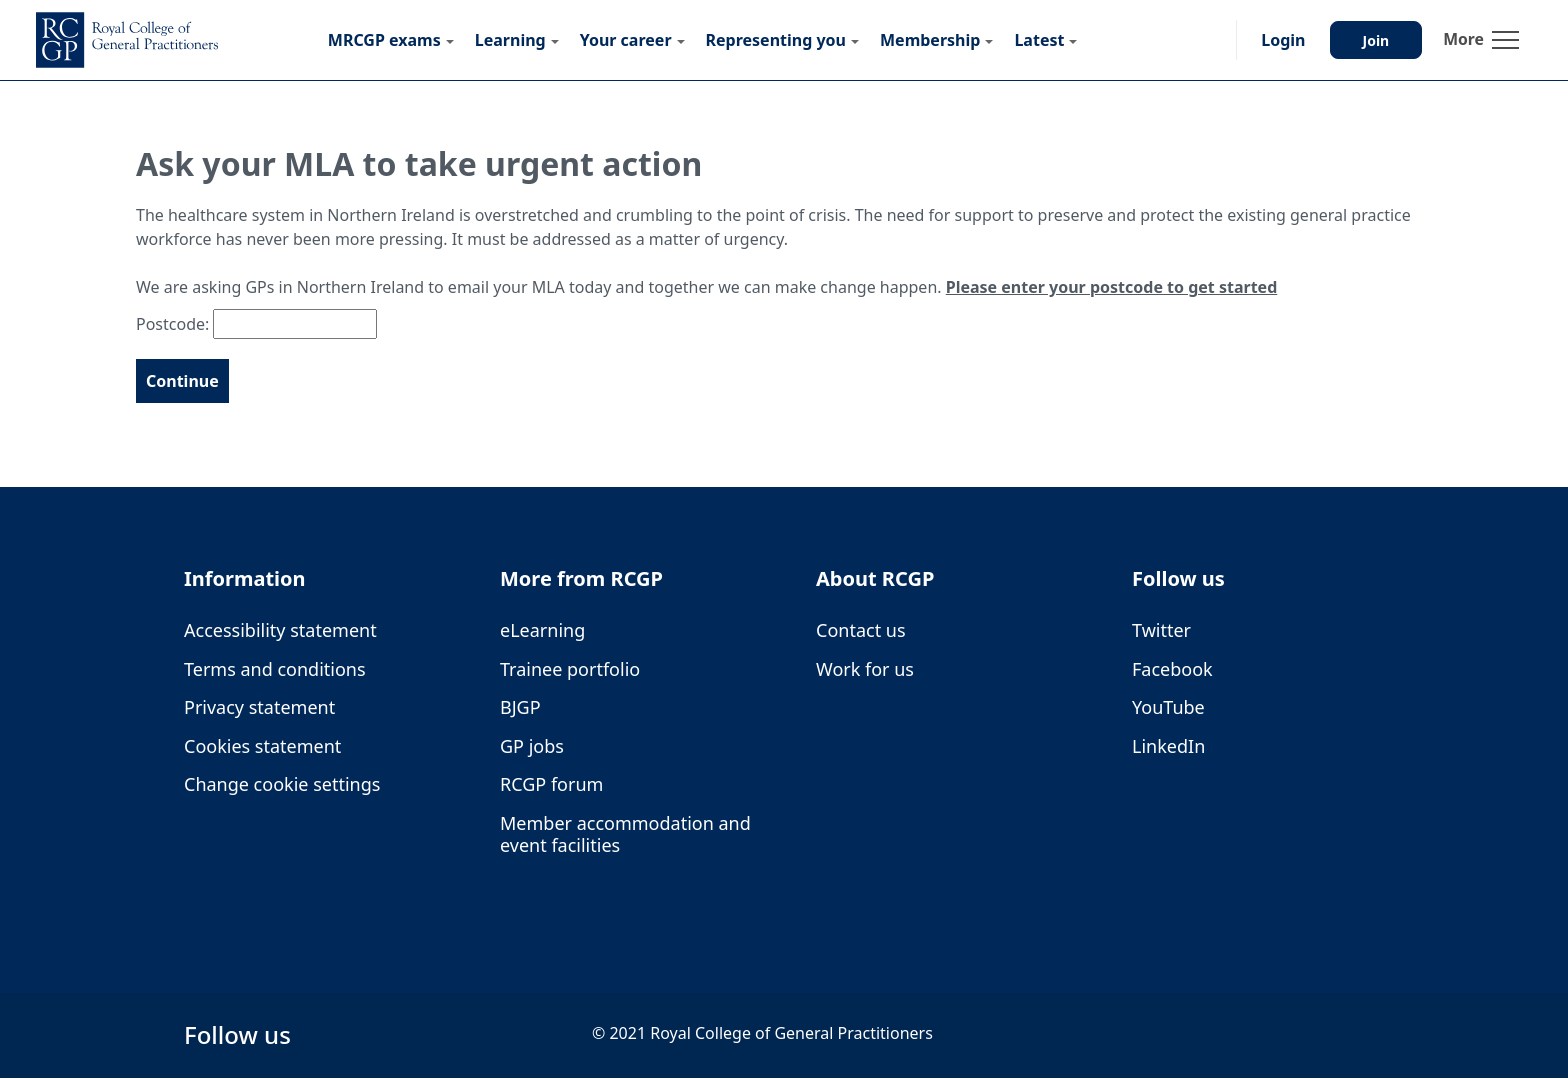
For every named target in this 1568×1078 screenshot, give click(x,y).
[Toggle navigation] (1481, 40)
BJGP (520, 707)
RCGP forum (551, 784)
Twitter (1161, 630)
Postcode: (172, 324)
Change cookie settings (282, 784)
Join (1376, 40)
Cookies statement (262, 746)
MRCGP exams (384, 40)
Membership (930, 40)
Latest (1039, 40)
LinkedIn (1168, 746)
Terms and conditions (275, 669)
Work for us (865, 669)
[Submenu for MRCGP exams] (450, 40)
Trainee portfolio (570, 669)
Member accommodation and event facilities (625, 834)
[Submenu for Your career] (681, 40)
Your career (626, 40)
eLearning (542, 630)
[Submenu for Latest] (1073, 40)
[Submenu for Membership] (989, 40)
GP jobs (532, 746)
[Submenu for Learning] (555, 40)
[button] (1202, 40)
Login (1283, 40)
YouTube (1168, 707)
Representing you (776, 40)
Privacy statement (259, 707)
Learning (510, 40)
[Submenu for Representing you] (855, 40)
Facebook (1172, 669)
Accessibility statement (280, 630)
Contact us (861, 630)
